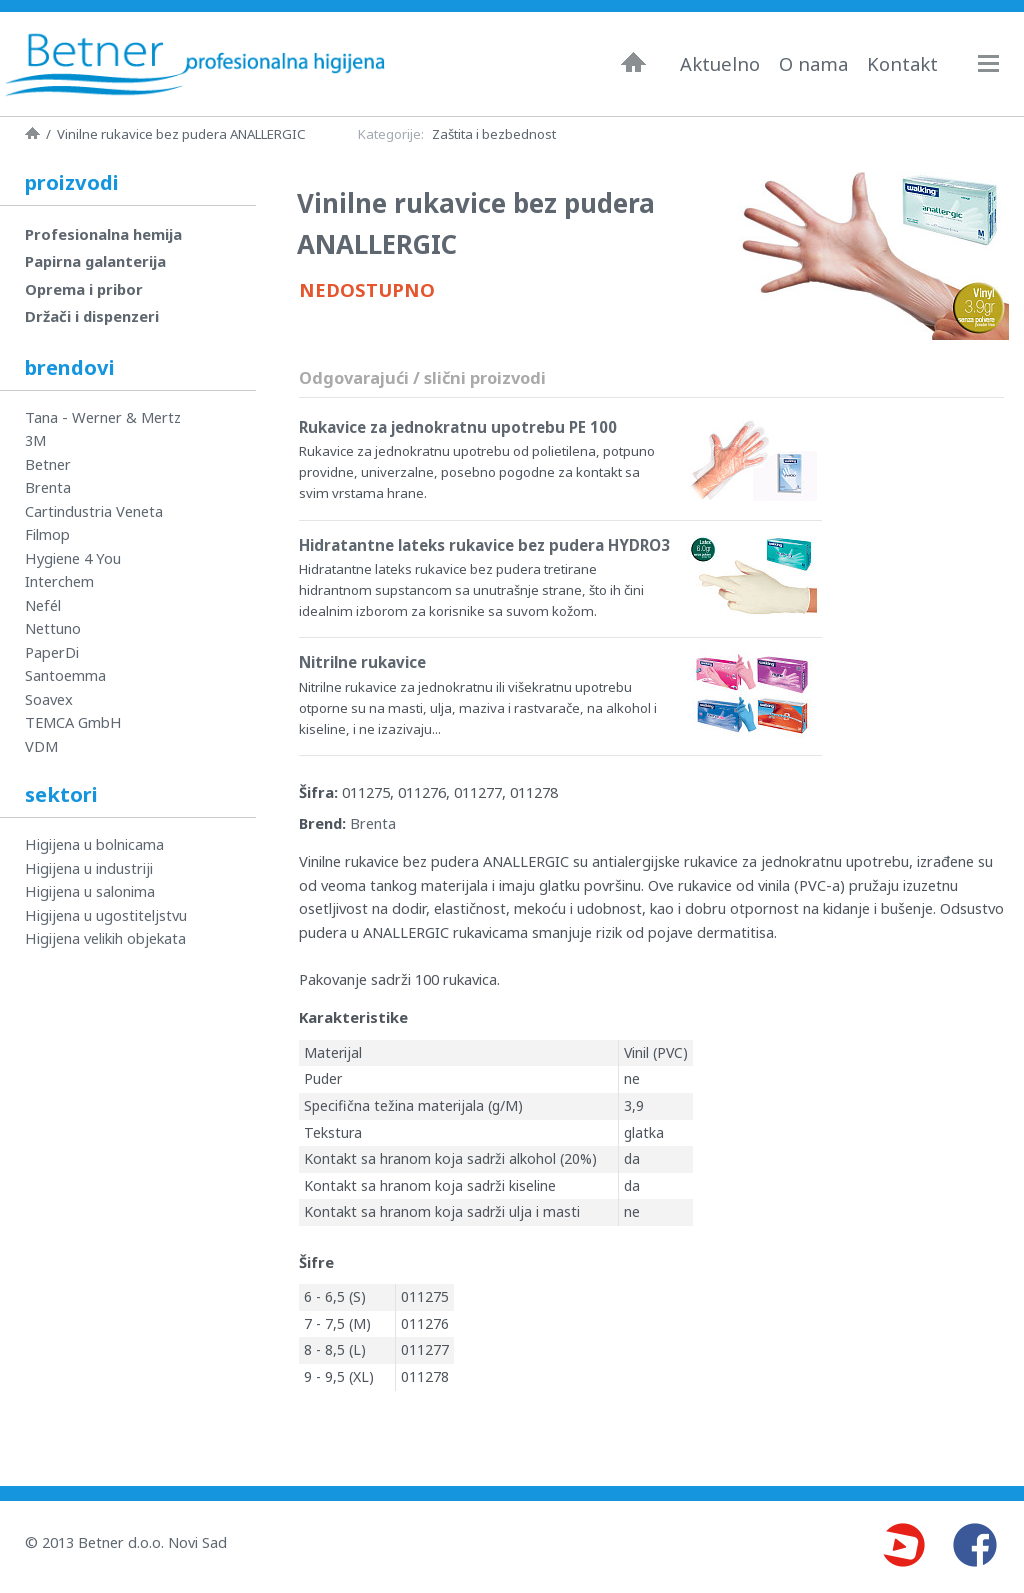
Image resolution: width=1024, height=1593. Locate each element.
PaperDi (52, 652)
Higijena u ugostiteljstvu (106, 915)
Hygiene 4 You (73, 558)
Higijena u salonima (90, 891)
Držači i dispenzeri (92, 316)
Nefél (43, 605)
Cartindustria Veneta (94, 511)
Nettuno (53, 628)
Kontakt (902, 64)
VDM (41, 746)
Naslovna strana (32, 133)
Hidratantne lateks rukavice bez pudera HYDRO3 (484, 545)
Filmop (47, 534)
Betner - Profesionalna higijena (195, 64)
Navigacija (998, 63)
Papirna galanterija (95, 261)
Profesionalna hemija (103, 234)
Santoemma (65, 675)
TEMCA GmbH (73, 722)
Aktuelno (720, 64)
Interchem (59, 581)
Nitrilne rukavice (362, 662)
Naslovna (633, 62)
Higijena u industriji (89, 868)
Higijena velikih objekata (105, 938)
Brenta (373, 823)
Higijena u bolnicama (94, 844)
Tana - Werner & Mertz (103, 417)
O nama (813, 64)
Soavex (49, 699)
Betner (48, 464)
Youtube (903, 1545)
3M (35, 440)
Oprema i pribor (84, 289)
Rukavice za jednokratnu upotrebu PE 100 (458, 427)
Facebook (975, 1545)
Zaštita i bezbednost (494, 134)
